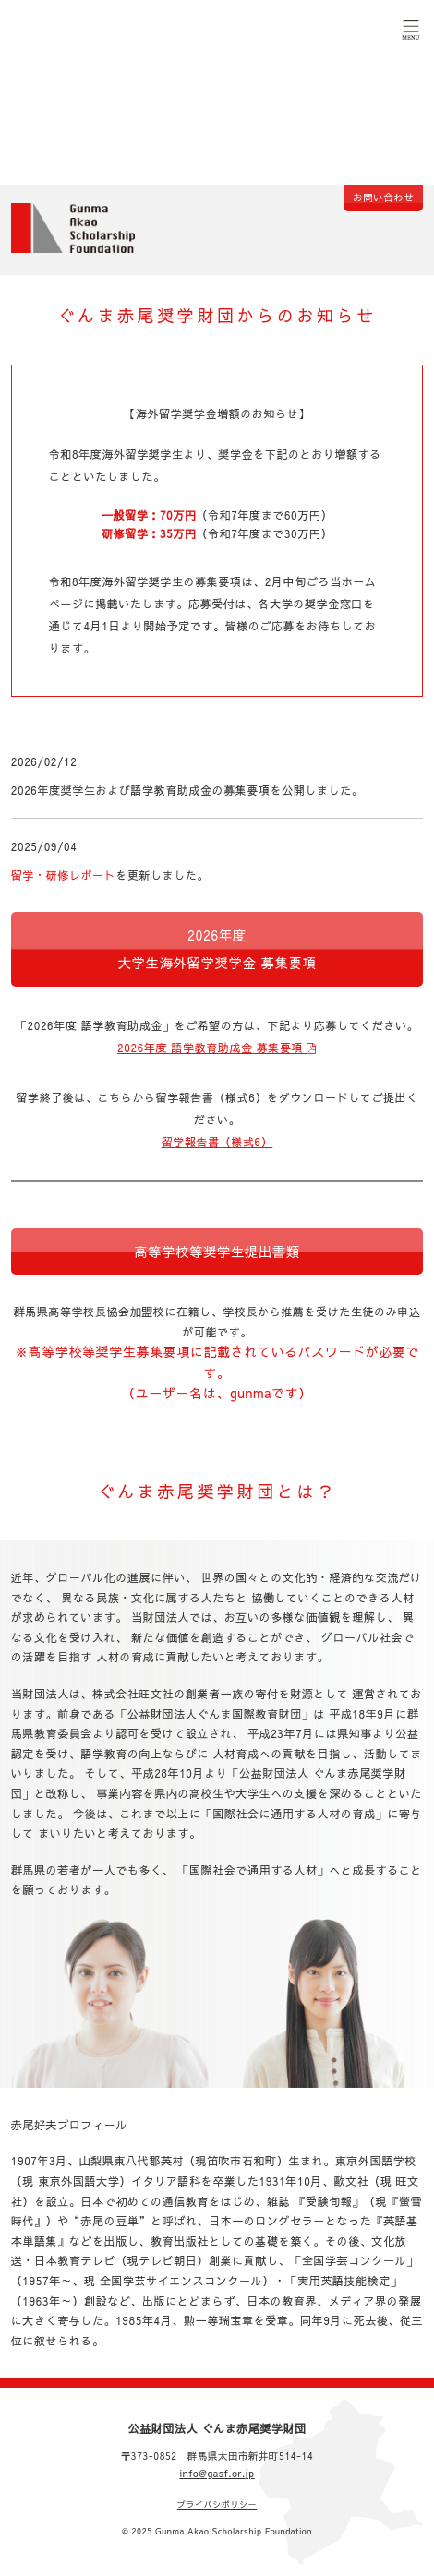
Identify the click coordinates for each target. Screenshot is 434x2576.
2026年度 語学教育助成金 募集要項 (217, 1047)
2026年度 (217, 949)
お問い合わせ (383, 197)
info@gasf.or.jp (216, 2473)
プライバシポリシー (217, 2504)
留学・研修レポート (63, 875)
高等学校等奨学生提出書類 (217, 1251)
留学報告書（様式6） (217, 1141)
